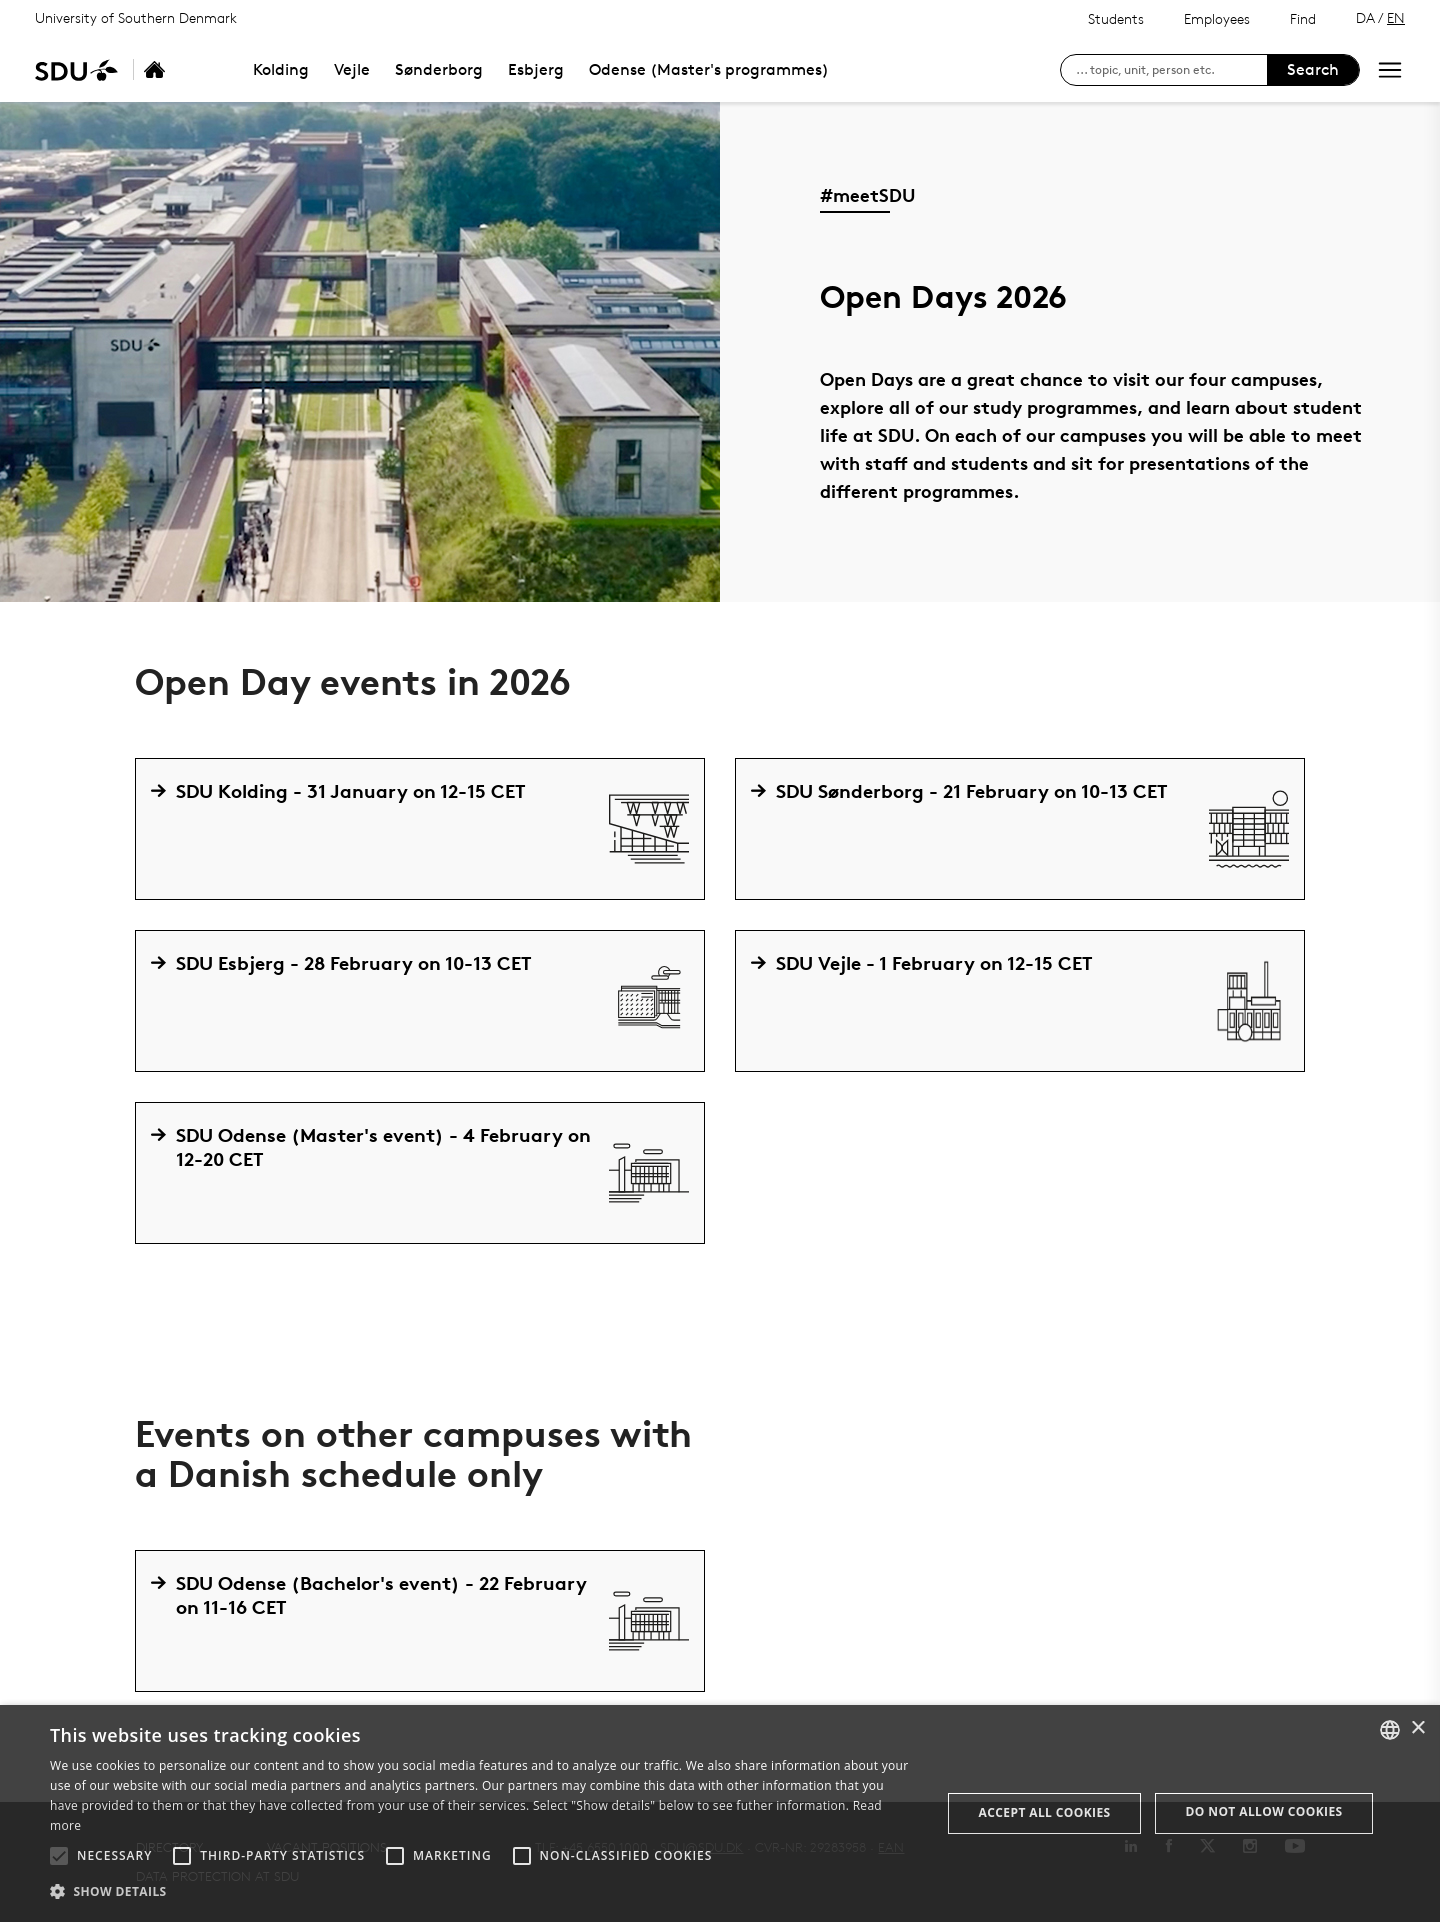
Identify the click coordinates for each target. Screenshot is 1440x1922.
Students (1116, 18)
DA (1365, 17)
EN (1396, 17)
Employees (1217, 18)
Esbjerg (536, 69)
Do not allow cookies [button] (1264, 1811)
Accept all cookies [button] (1045, 1812)
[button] (59, 1856)
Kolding (281, 69)
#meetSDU (868, 194)
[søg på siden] (1171, 70)
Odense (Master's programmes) (709, 69)
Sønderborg (439, 69)
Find (1303, 18)
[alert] (720, 1813)
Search (1313, 69)
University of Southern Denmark (136, 17)
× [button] (1417, 1728)
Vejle (352, 69)
